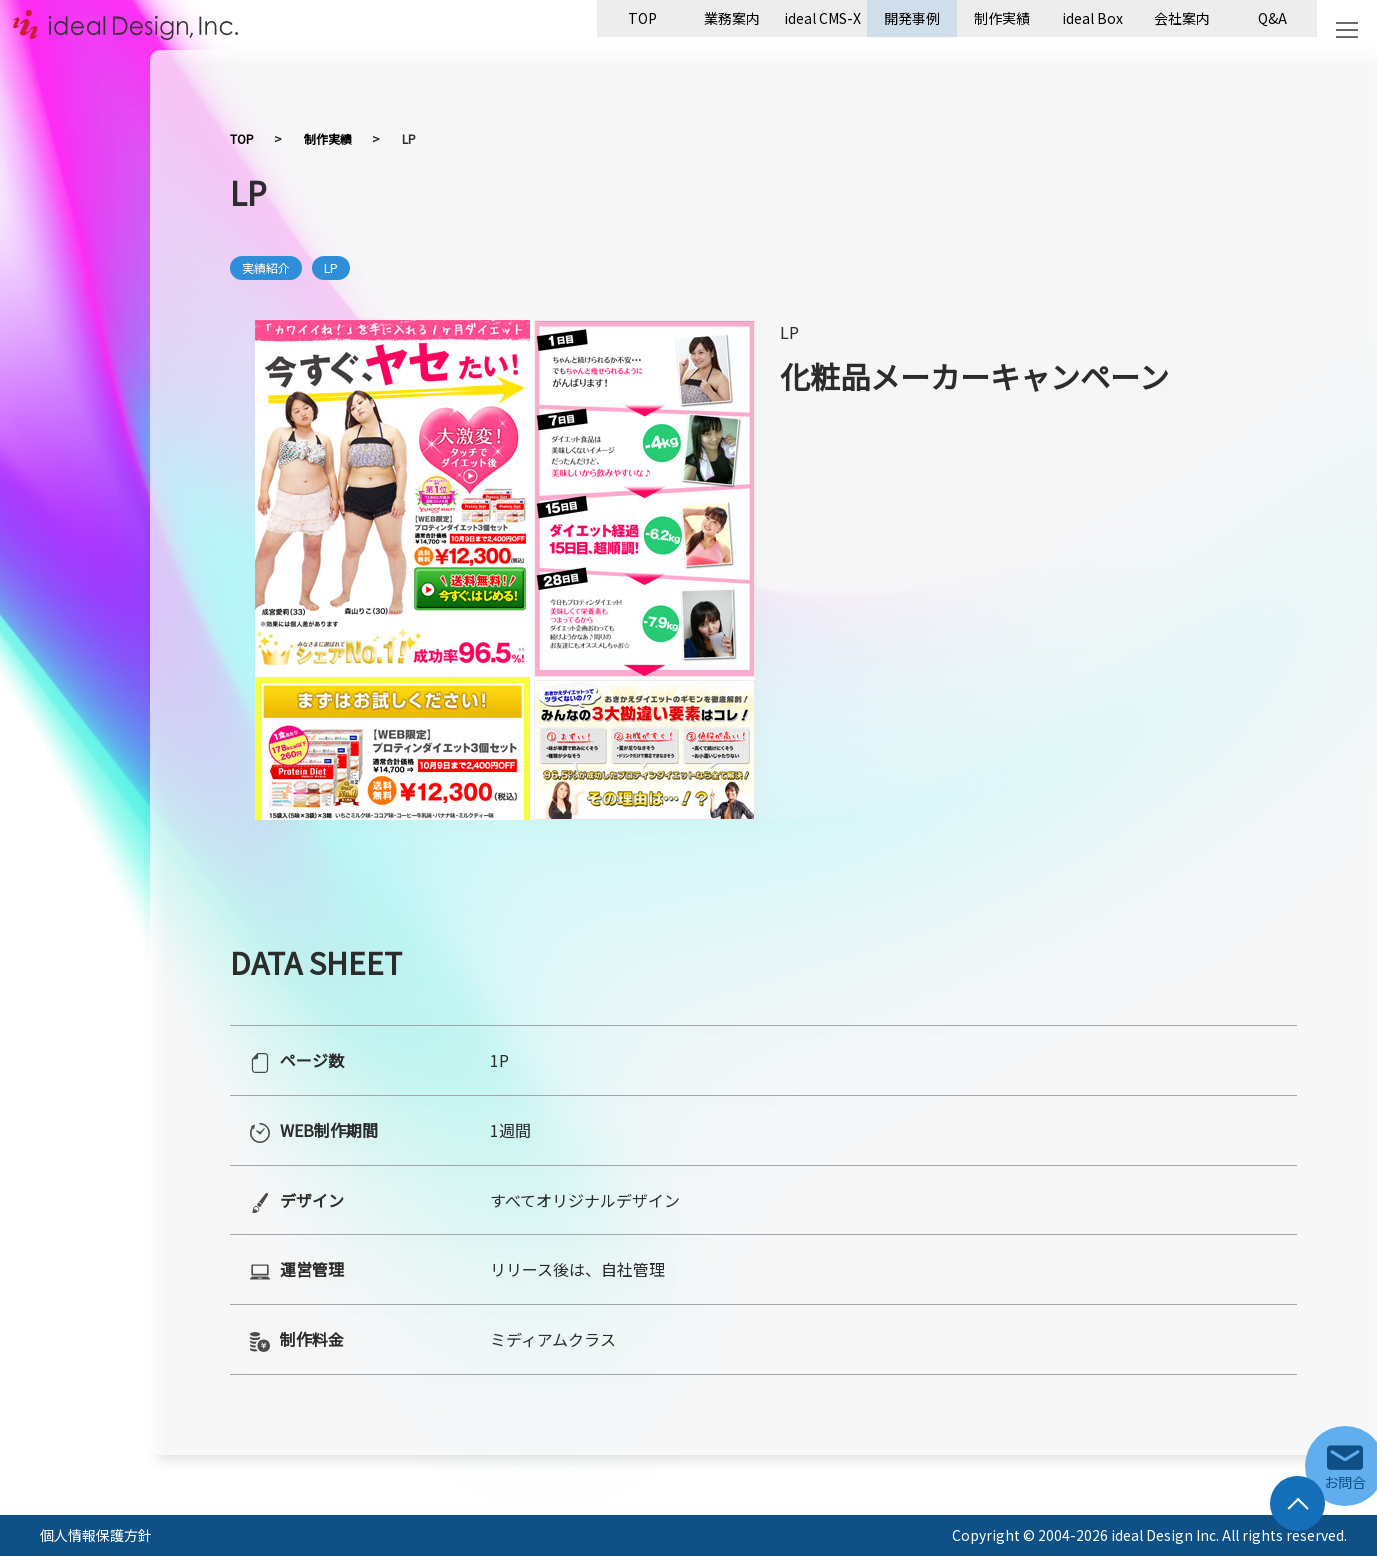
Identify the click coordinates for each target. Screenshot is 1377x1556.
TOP (642, 18)
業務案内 (732, 18)
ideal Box (1092, 18)
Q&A (1272, 18)
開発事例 (912, 18)
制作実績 (1002, 18)
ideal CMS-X (822, 18)
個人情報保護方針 (96, 1535)
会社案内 (1182, 18)
